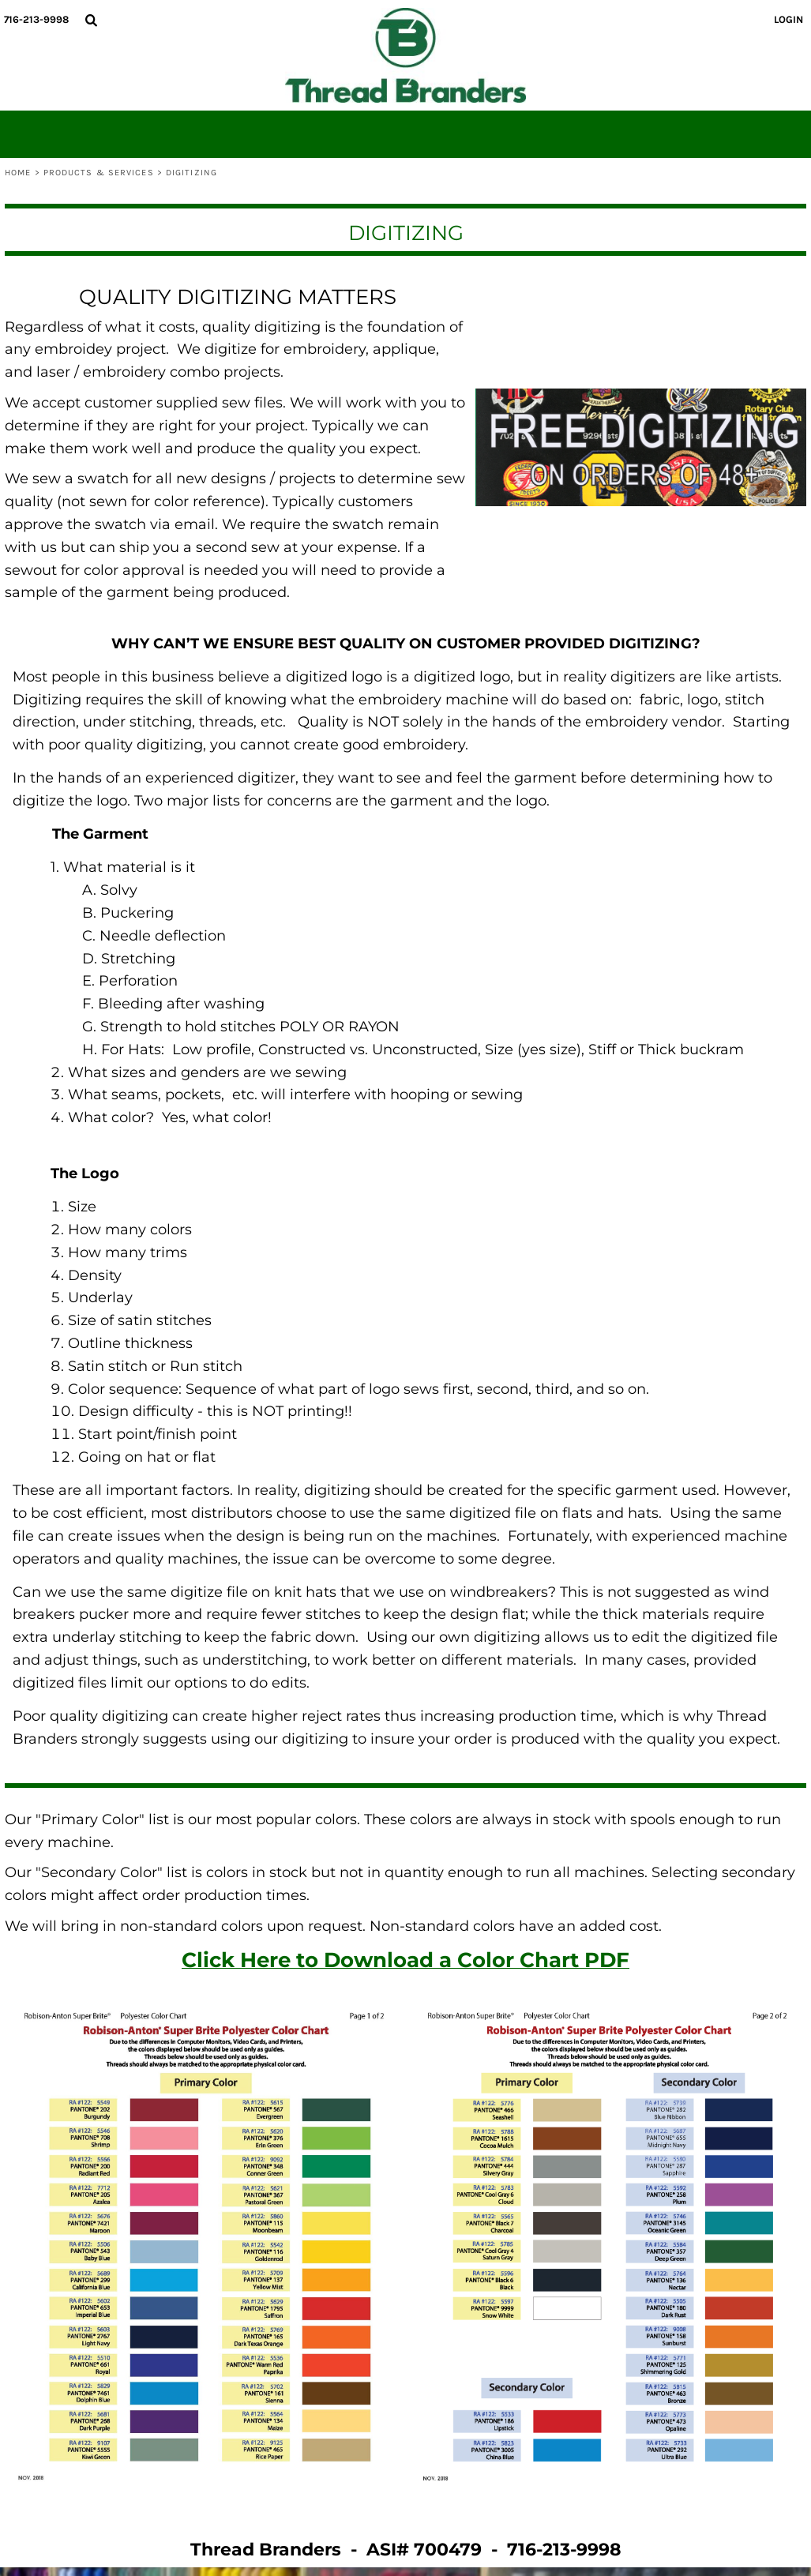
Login (788, 19)
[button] (90, 19)
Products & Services (98, 172)
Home (18, 172)
